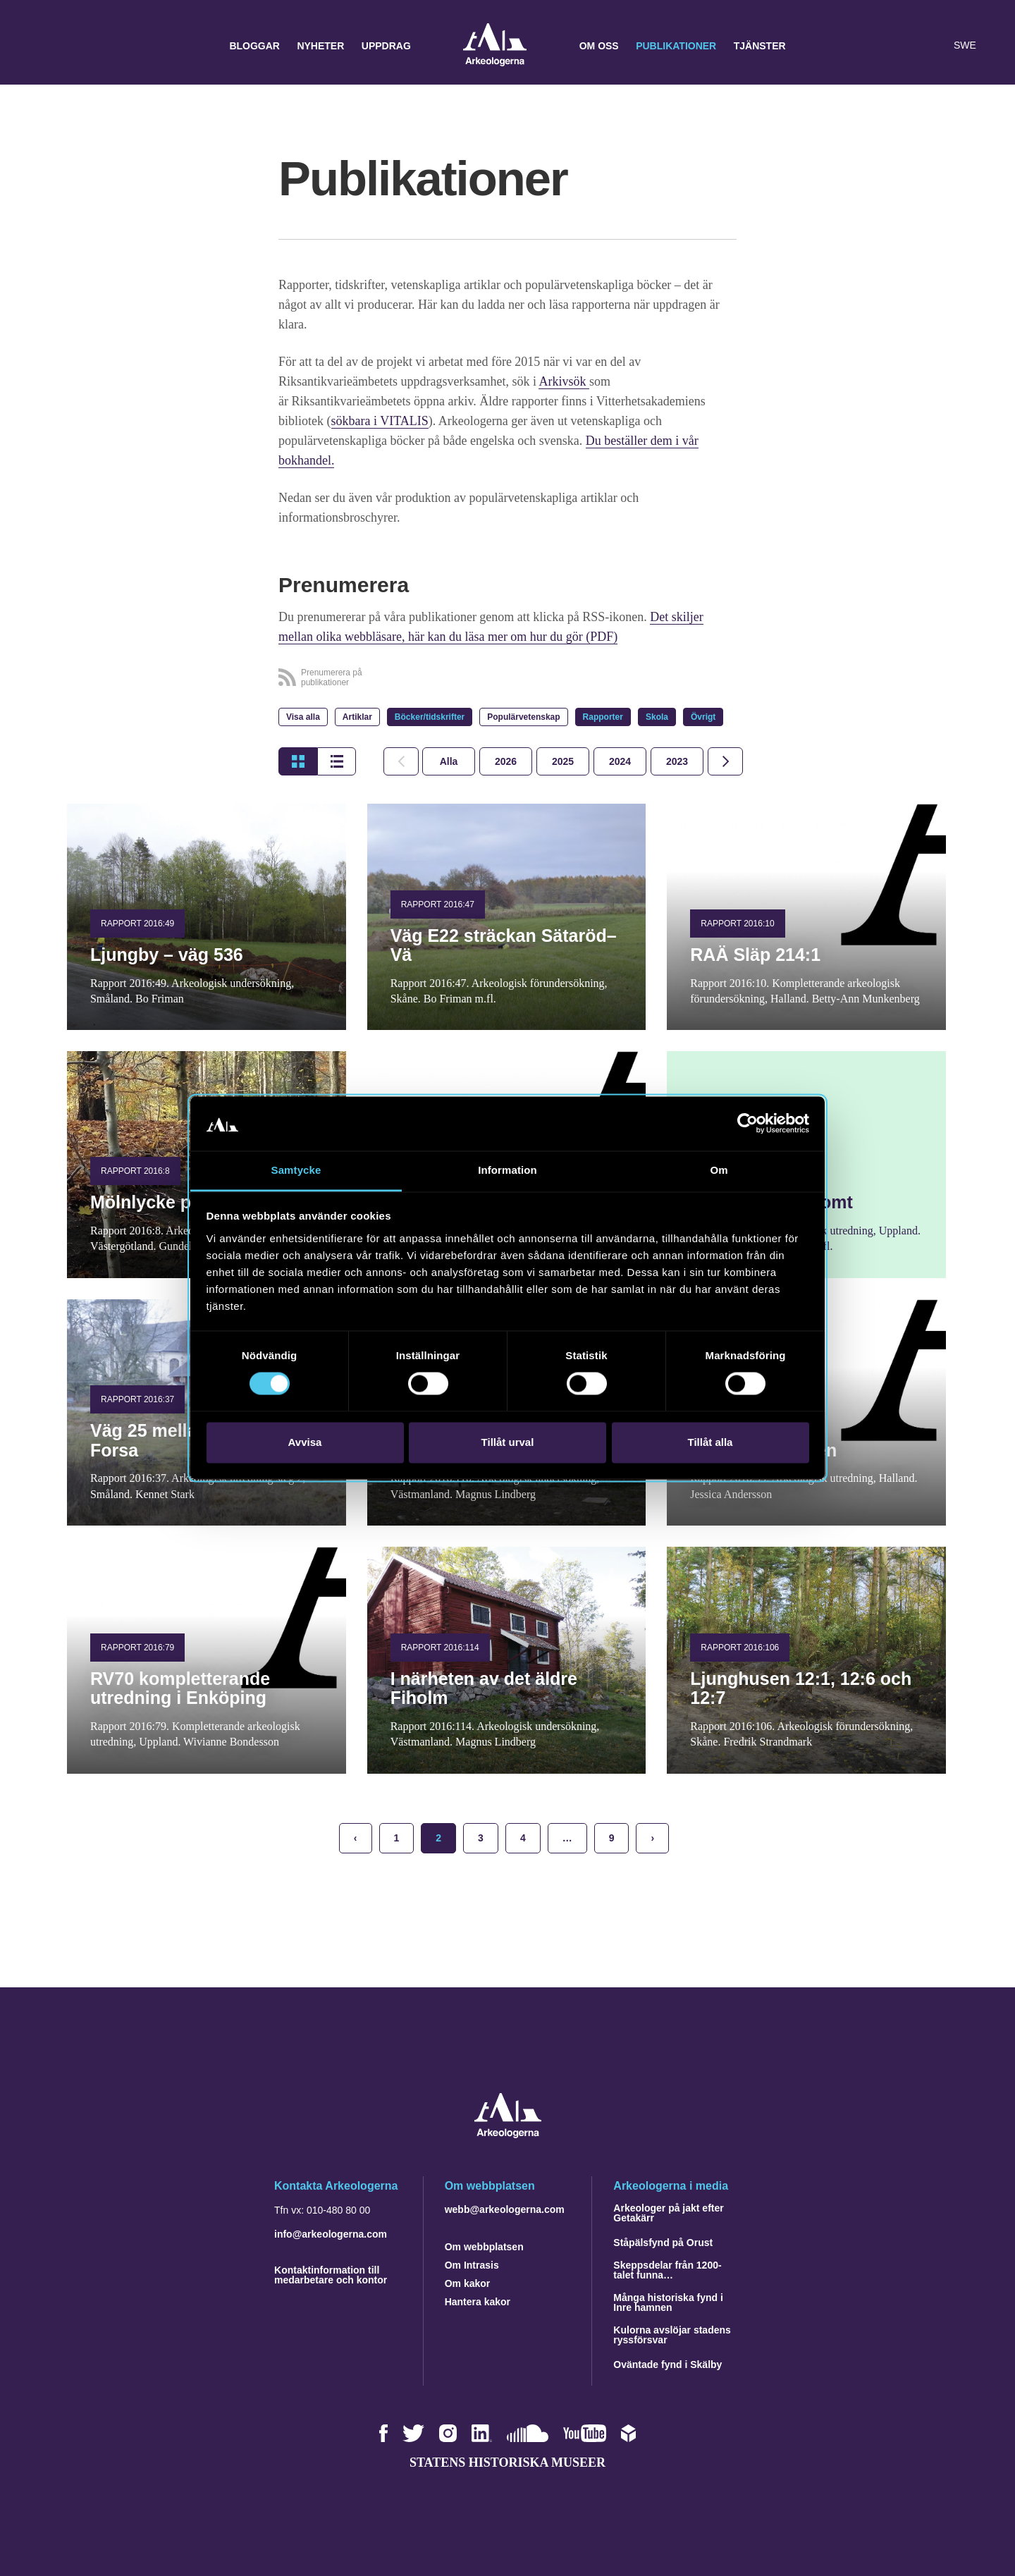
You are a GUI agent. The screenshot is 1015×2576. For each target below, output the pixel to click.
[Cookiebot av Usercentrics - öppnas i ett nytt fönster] (747, 1123)
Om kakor (468, 2283)
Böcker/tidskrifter (430, 717)
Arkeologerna (495, 46)
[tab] (505, 761)
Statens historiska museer (507, 2462)
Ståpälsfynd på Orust (663, 2242)
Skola (657, 717)
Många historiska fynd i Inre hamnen (668, 2302)
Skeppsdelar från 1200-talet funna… (667, 2270)
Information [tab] (507, 1170)
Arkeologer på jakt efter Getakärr (668, 2213)
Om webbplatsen (484, 2247)
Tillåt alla (710, 1442)
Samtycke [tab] (296, 1170)
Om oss (599, 45)
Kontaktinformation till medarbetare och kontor (330, 2275)
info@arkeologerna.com (330, 2234)
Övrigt (703, 717)
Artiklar (357, 717)
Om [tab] (718, 1170)
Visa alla (303, 717)
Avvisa (305, 1442)
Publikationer (676, 45)
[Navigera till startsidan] (507, 2134)
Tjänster (760, 45)
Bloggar (254, 45)
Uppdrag (386, 45)
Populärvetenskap (523, 717)
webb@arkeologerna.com (505, 2209)
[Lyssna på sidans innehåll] (933, 46)
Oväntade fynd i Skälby (667, 2364)
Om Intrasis (472, 2265)
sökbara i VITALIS (380, 421)
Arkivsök (564, 381)
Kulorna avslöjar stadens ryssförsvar (672, 2335)
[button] (905, 45)
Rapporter (603, 717)
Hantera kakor (477, 2302)
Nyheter (320, 45)
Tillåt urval (507, 1442)
